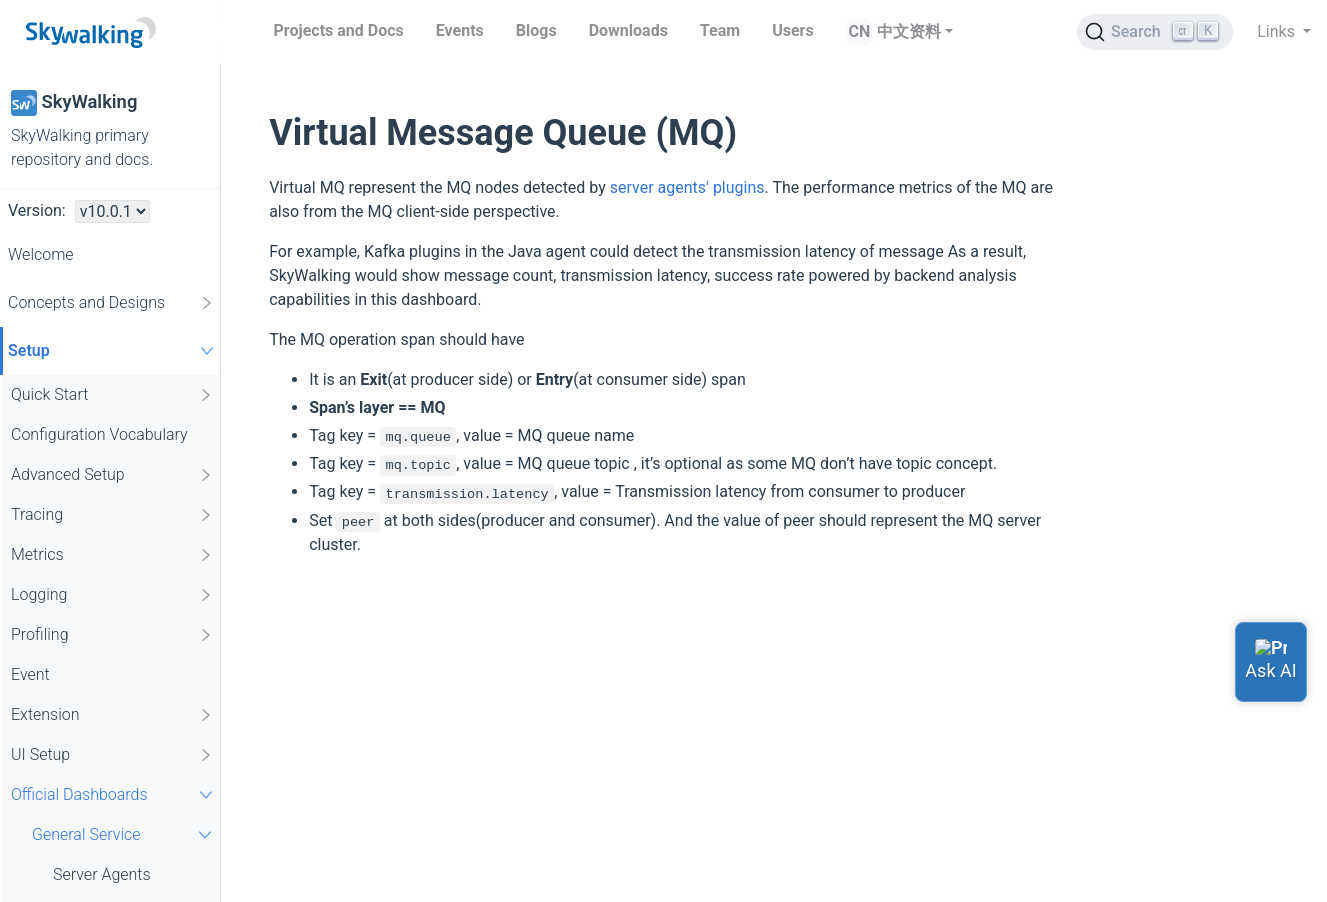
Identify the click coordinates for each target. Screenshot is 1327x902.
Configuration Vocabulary (99, 434)
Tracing (112, 515)
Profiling (112, 635)
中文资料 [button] (909, 31)
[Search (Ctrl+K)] (1155, 32)
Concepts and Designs (111, 303)
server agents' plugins (687, 187)
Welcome (41, 254)
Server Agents (102, 874)
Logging (112, 595)
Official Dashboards (114, 794)
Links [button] (1278, 31)
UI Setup (112, 755)
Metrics (112, 555)
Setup (113, 350)
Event (30, 674)
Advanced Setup (112, 475)
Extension (112, 715)
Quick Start (112, 395)
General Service (124, 834)
